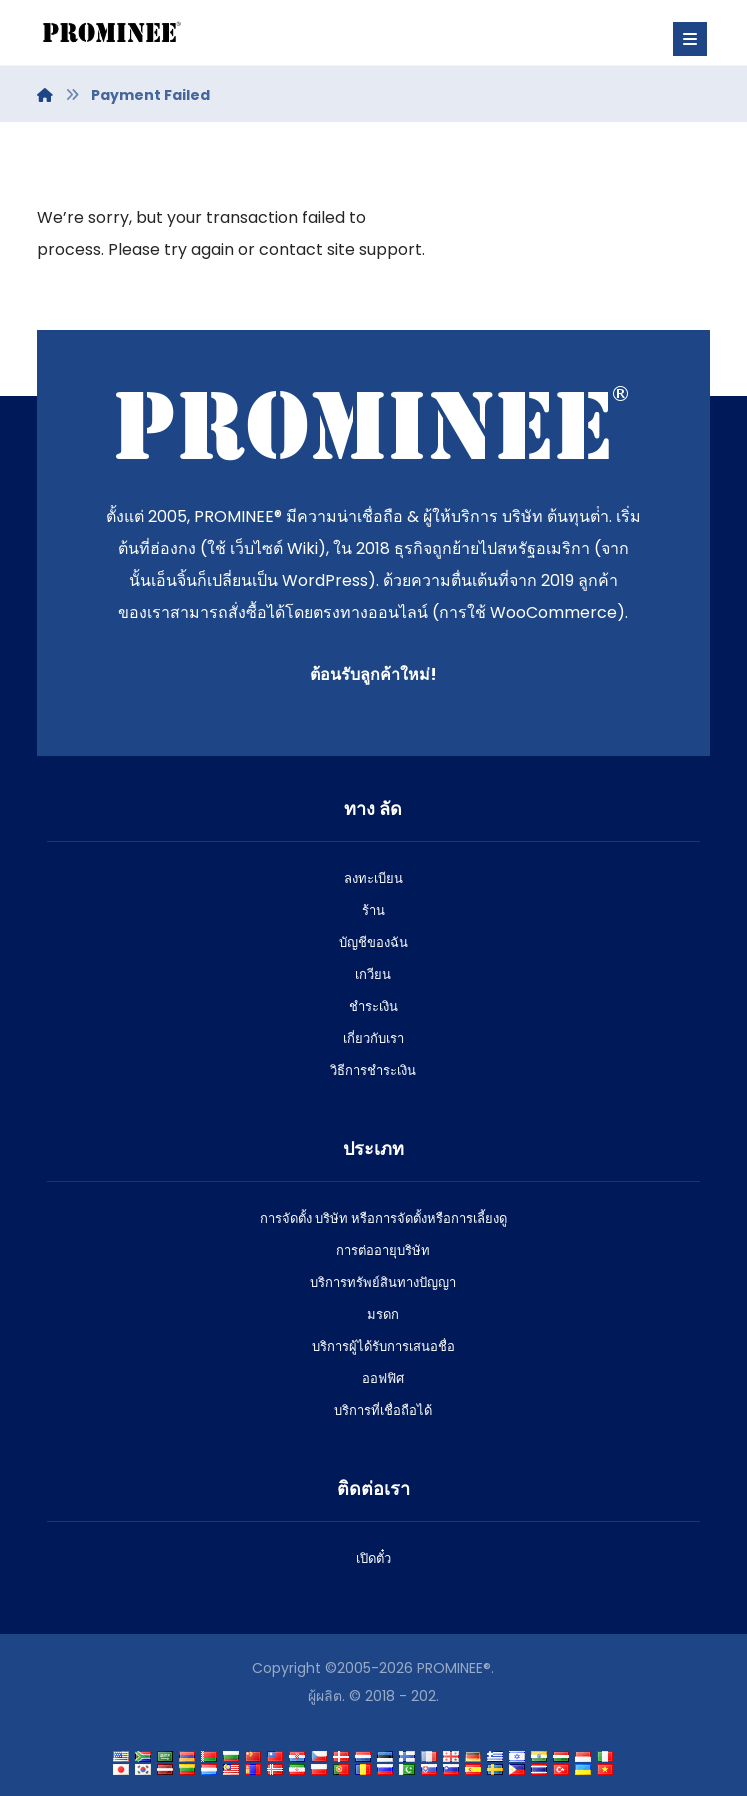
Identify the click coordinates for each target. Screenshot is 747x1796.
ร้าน (373, 910)
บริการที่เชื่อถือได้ (383, 1410)
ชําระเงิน (373, 1006)
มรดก (383, 1314)
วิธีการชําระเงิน (373, 1070)
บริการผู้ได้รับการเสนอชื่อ (383, 1346)
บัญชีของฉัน (373, 942)
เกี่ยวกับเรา (373, 1038)
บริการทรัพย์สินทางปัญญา (383, 1282)
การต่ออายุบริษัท (383, 1250)
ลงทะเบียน (373, 878)
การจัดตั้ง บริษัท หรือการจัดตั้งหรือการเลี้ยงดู (383, 1218)
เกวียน (373, 974)
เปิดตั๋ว (373, 1558)
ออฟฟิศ (383, 1378)
